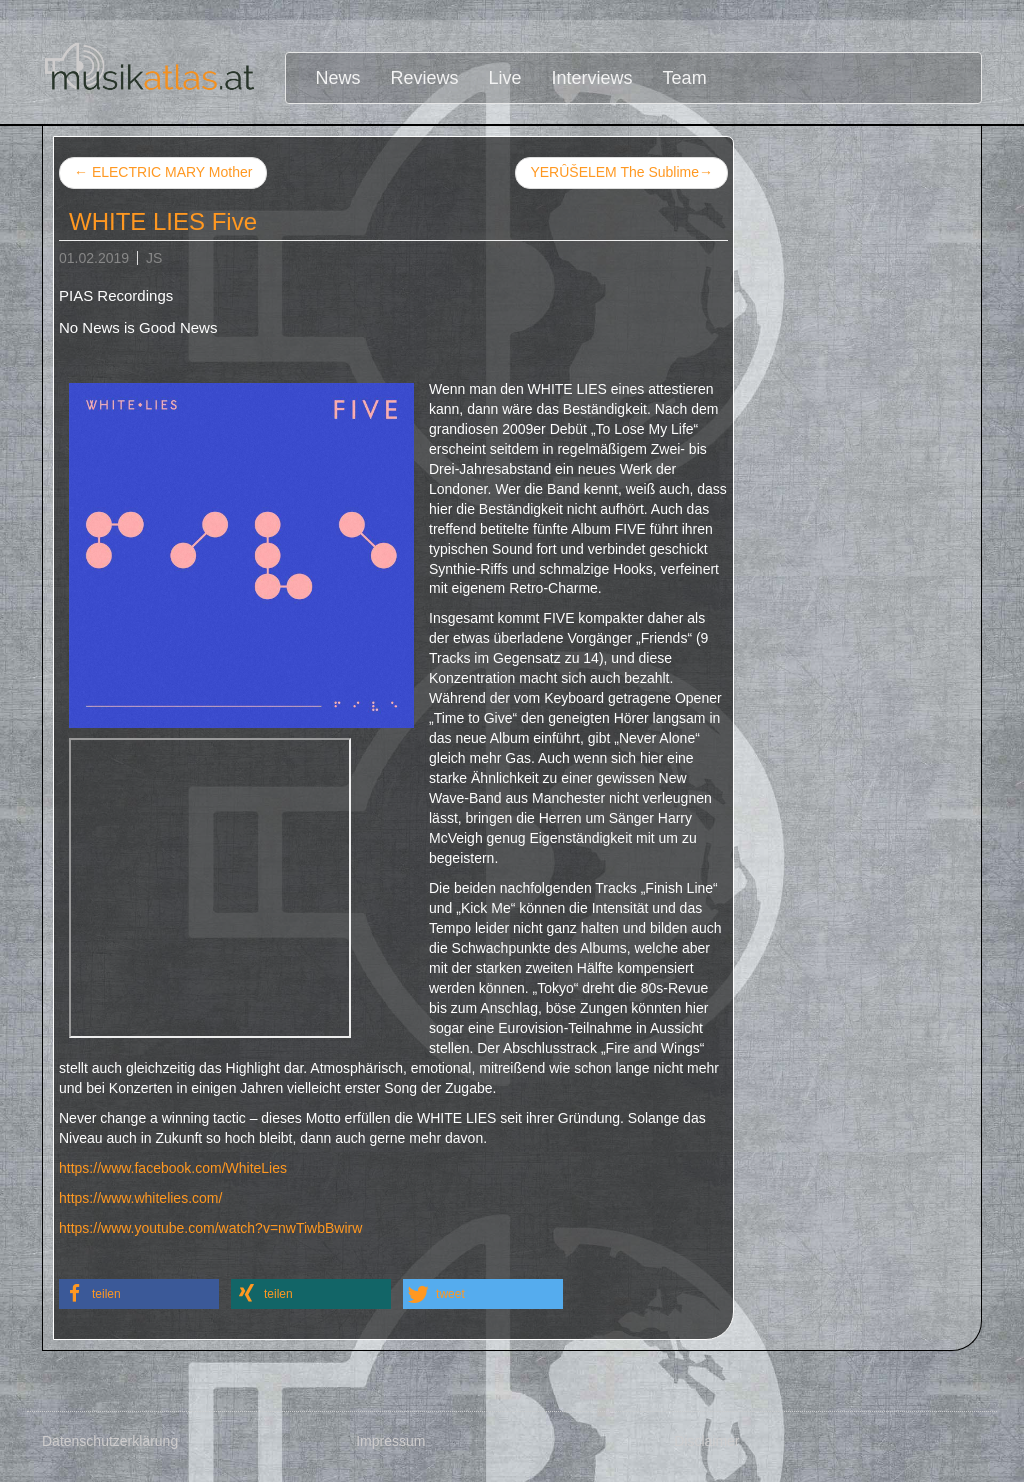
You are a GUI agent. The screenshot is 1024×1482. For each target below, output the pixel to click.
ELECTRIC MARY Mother (163, 172)
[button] (139, 1294)
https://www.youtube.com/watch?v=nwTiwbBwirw (210, 1228)
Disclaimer (706, 1441)
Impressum (390, 1441)
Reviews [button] (425, 78)
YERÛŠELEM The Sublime (621, 173)
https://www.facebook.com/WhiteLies (173, 1168)
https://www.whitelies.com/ (140, 1198)
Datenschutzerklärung (110, 1441)
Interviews (592, 78)
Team (685, 78)
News (338, 78)
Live (505, 78)
